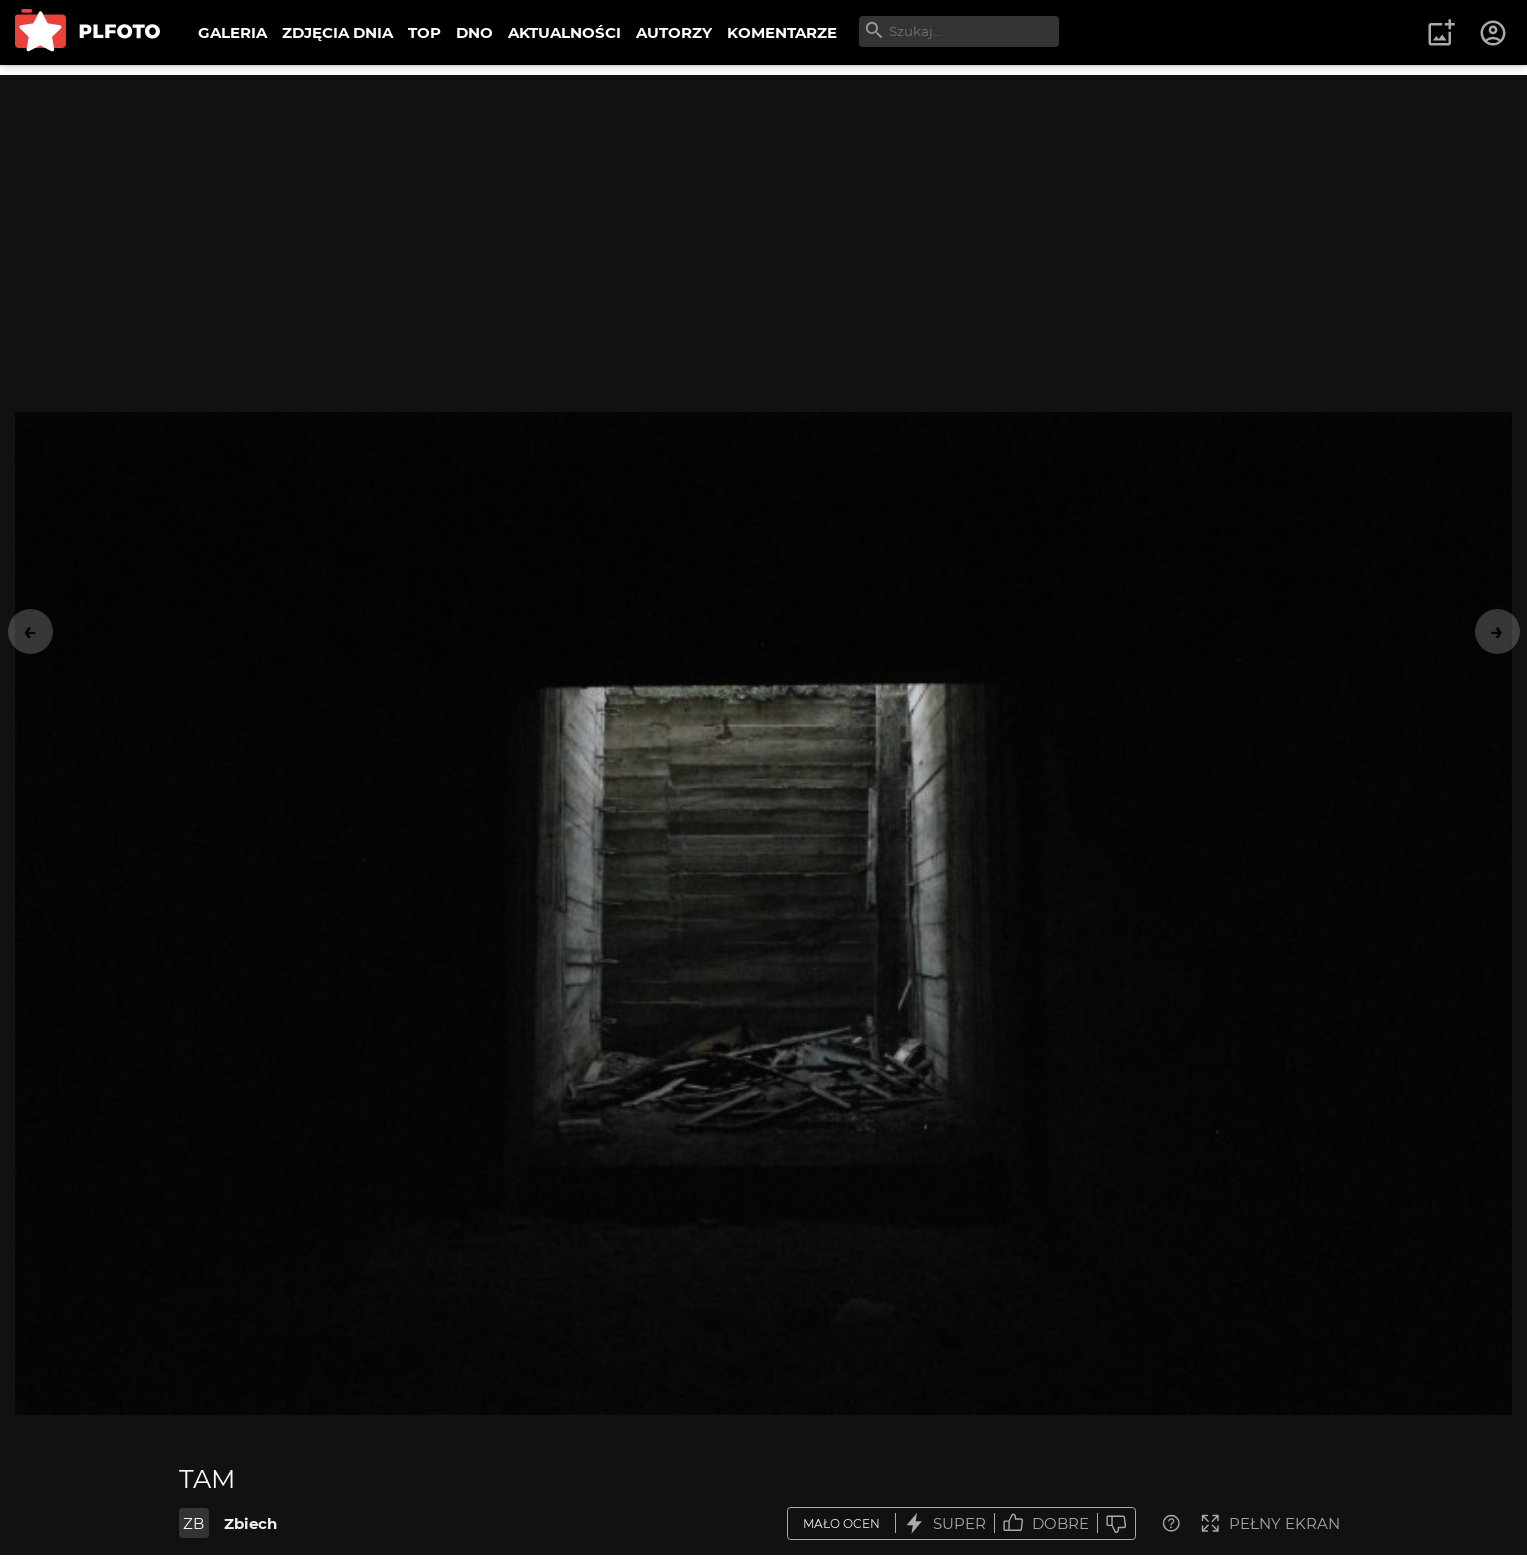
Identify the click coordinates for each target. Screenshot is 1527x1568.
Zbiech (250, 1523)
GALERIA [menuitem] (232, 32)
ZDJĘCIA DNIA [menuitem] (337, 32)
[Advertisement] (764, 215)
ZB (193, 1523)
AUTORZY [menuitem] (674, 32)
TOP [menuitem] (424, 32)
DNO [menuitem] (474, 32)
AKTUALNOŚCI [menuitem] (564, 32)
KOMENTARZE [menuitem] (782, 32)
